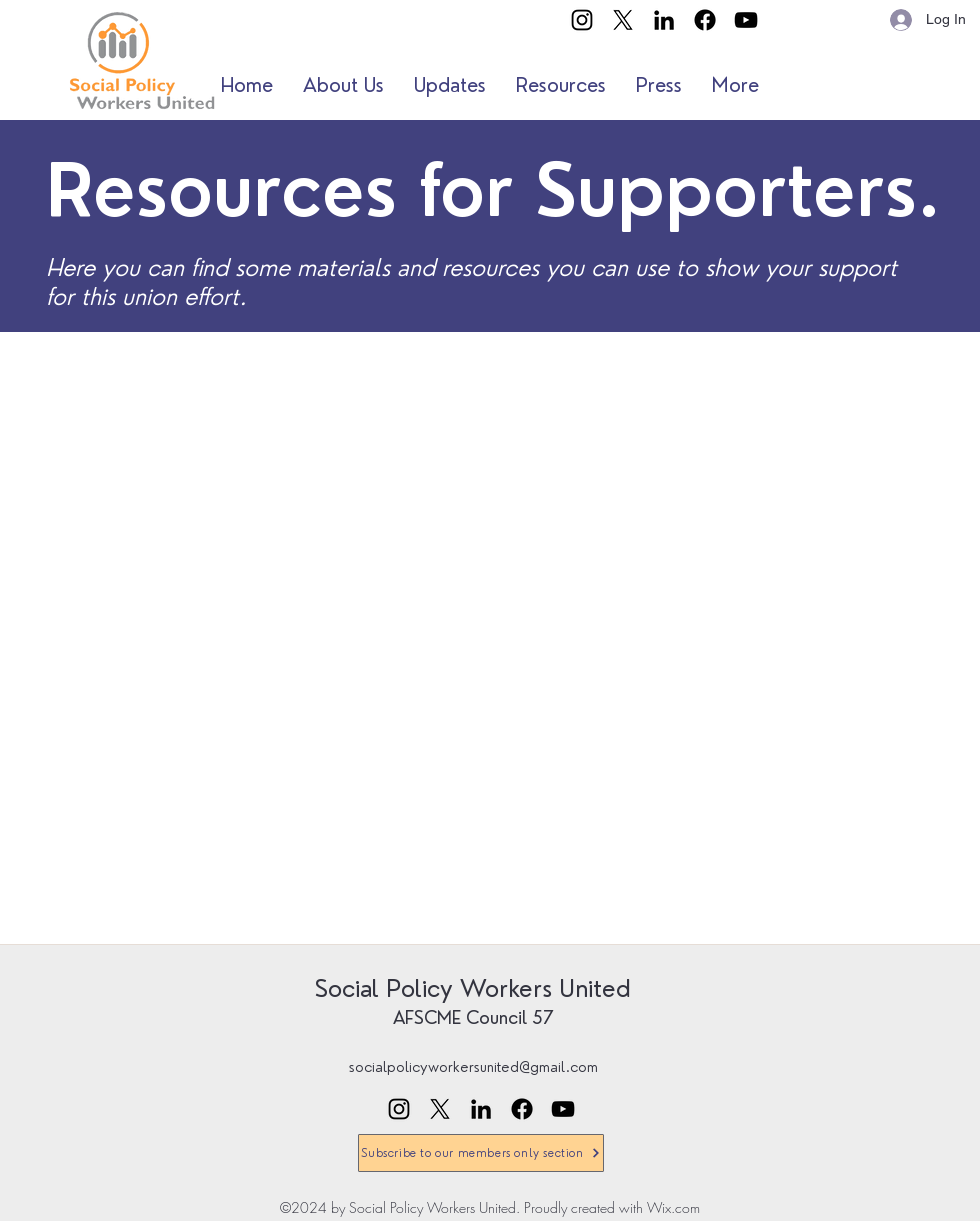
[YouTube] (746, 20)
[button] (343, 85)
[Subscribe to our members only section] (481, 1153)
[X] (623, 20)
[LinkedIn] (664, 20)
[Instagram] (582, 20)
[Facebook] (705, 20)
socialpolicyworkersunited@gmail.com (473, 1067)
